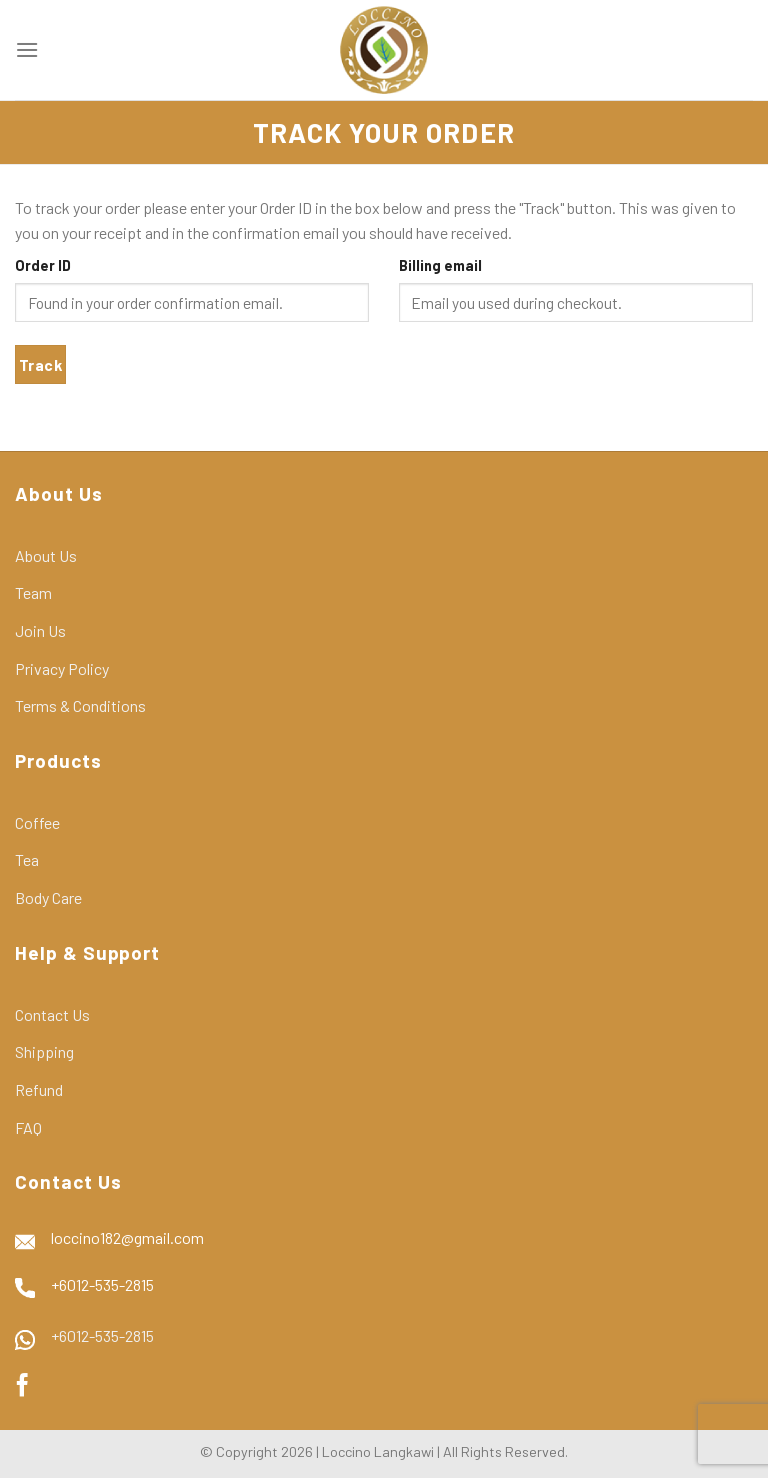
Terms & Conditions (80, 705)
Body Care (48, 897)
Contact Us (52, 1014)
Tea (27, 859)
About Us (46, 555)
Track (40, 364)
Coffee (37, 822)
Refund (39, 1089)
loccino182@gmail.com (127, 1237)
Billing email (440, 265)
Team (33, 592)
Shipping (44, 1051)
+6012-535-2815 (102, 1284)
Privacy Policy (62, 668)
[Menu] (27, 49)
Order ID (43, 265)
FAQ (28, 1127)
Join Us (40, 630)
